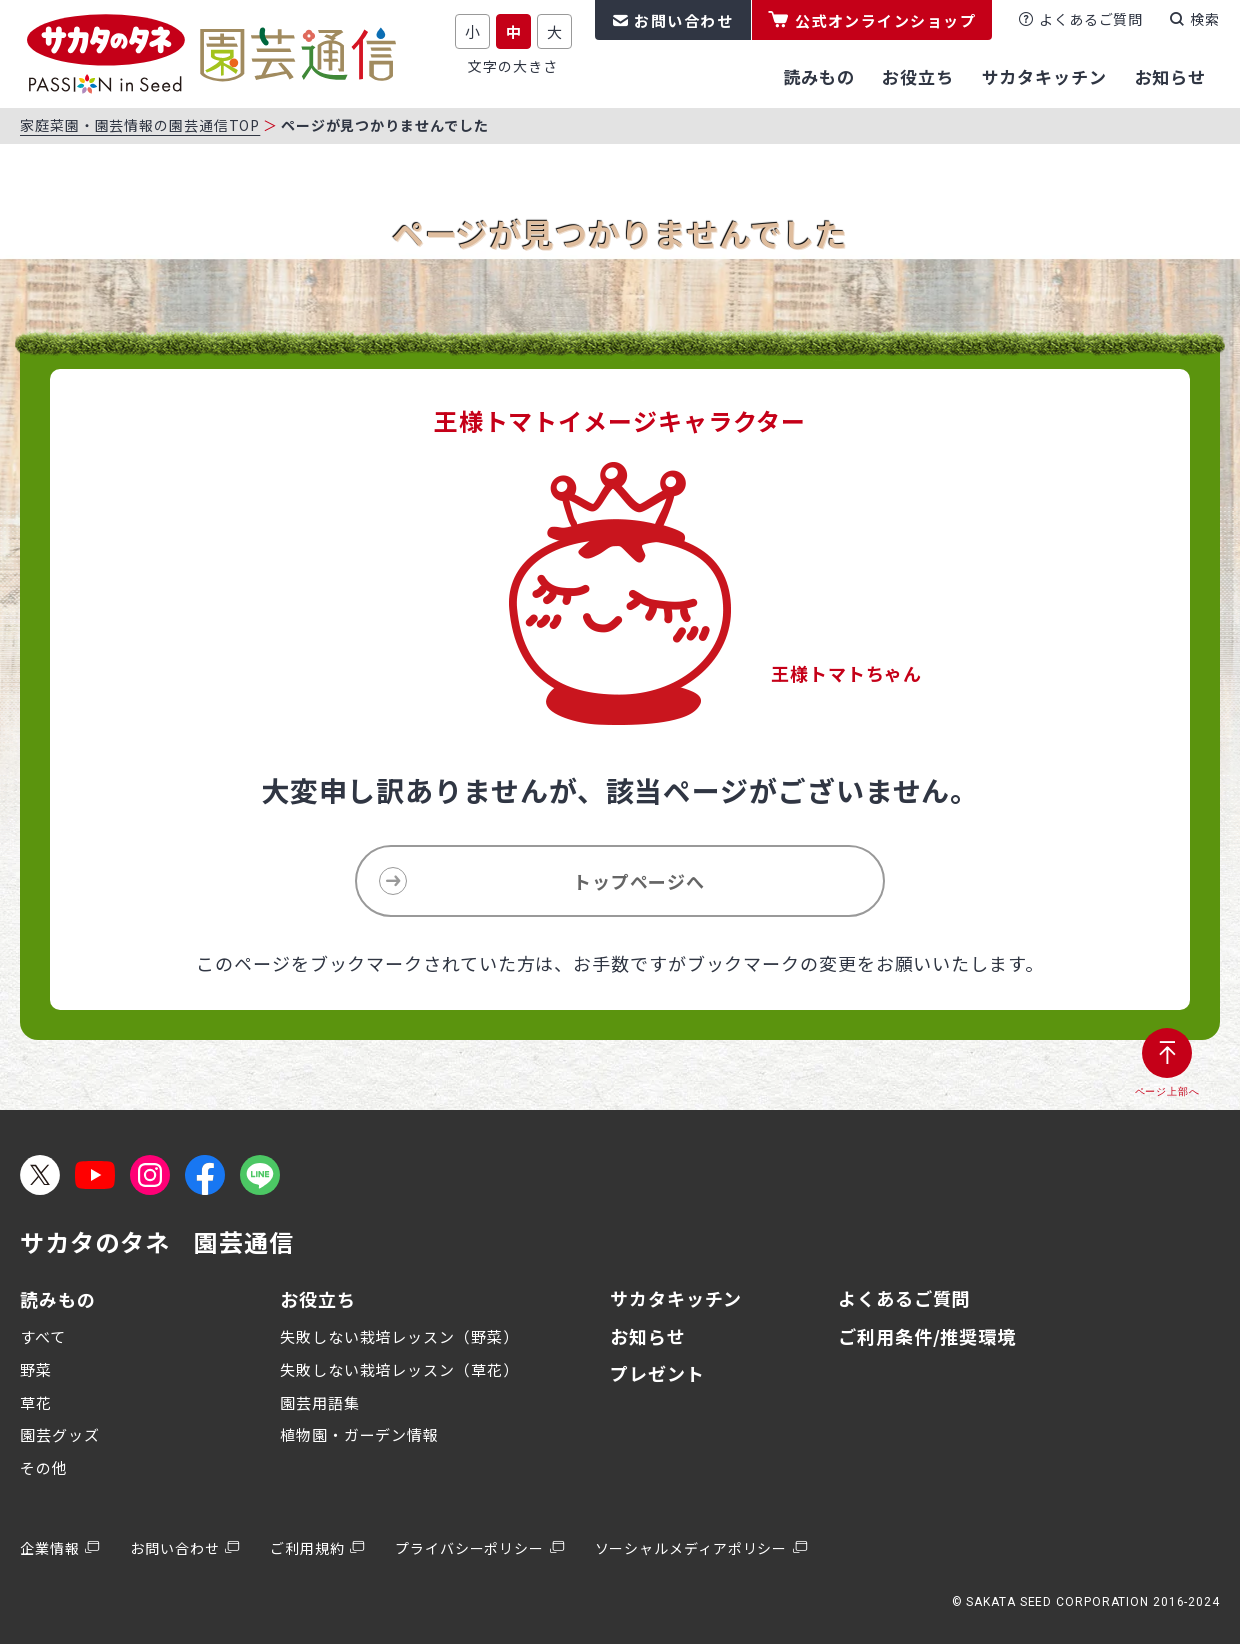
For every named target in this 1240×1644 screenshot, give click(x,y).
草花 (36, 1402)
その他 (44, 1467)
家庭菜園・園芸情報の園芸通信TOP (140, 125)
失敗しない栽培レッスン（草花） (399, 1369)
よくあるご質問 (1091, 19)
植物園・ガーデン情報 (359, 1434)
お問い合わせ (683, 20)
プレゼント (657, 1373)
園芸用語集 (320, 1402)
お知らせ (648, 1336)
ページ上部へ (1167, 1091)
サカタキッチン (676, 1298)
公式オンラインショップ (886, 20)
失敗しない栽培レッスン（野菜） (399, 1336)
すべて (43, 1336)
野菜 (36, 1369)
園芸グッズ (60, 1434)
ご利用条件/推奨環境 (927, 1336)
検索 (1205, 19)
